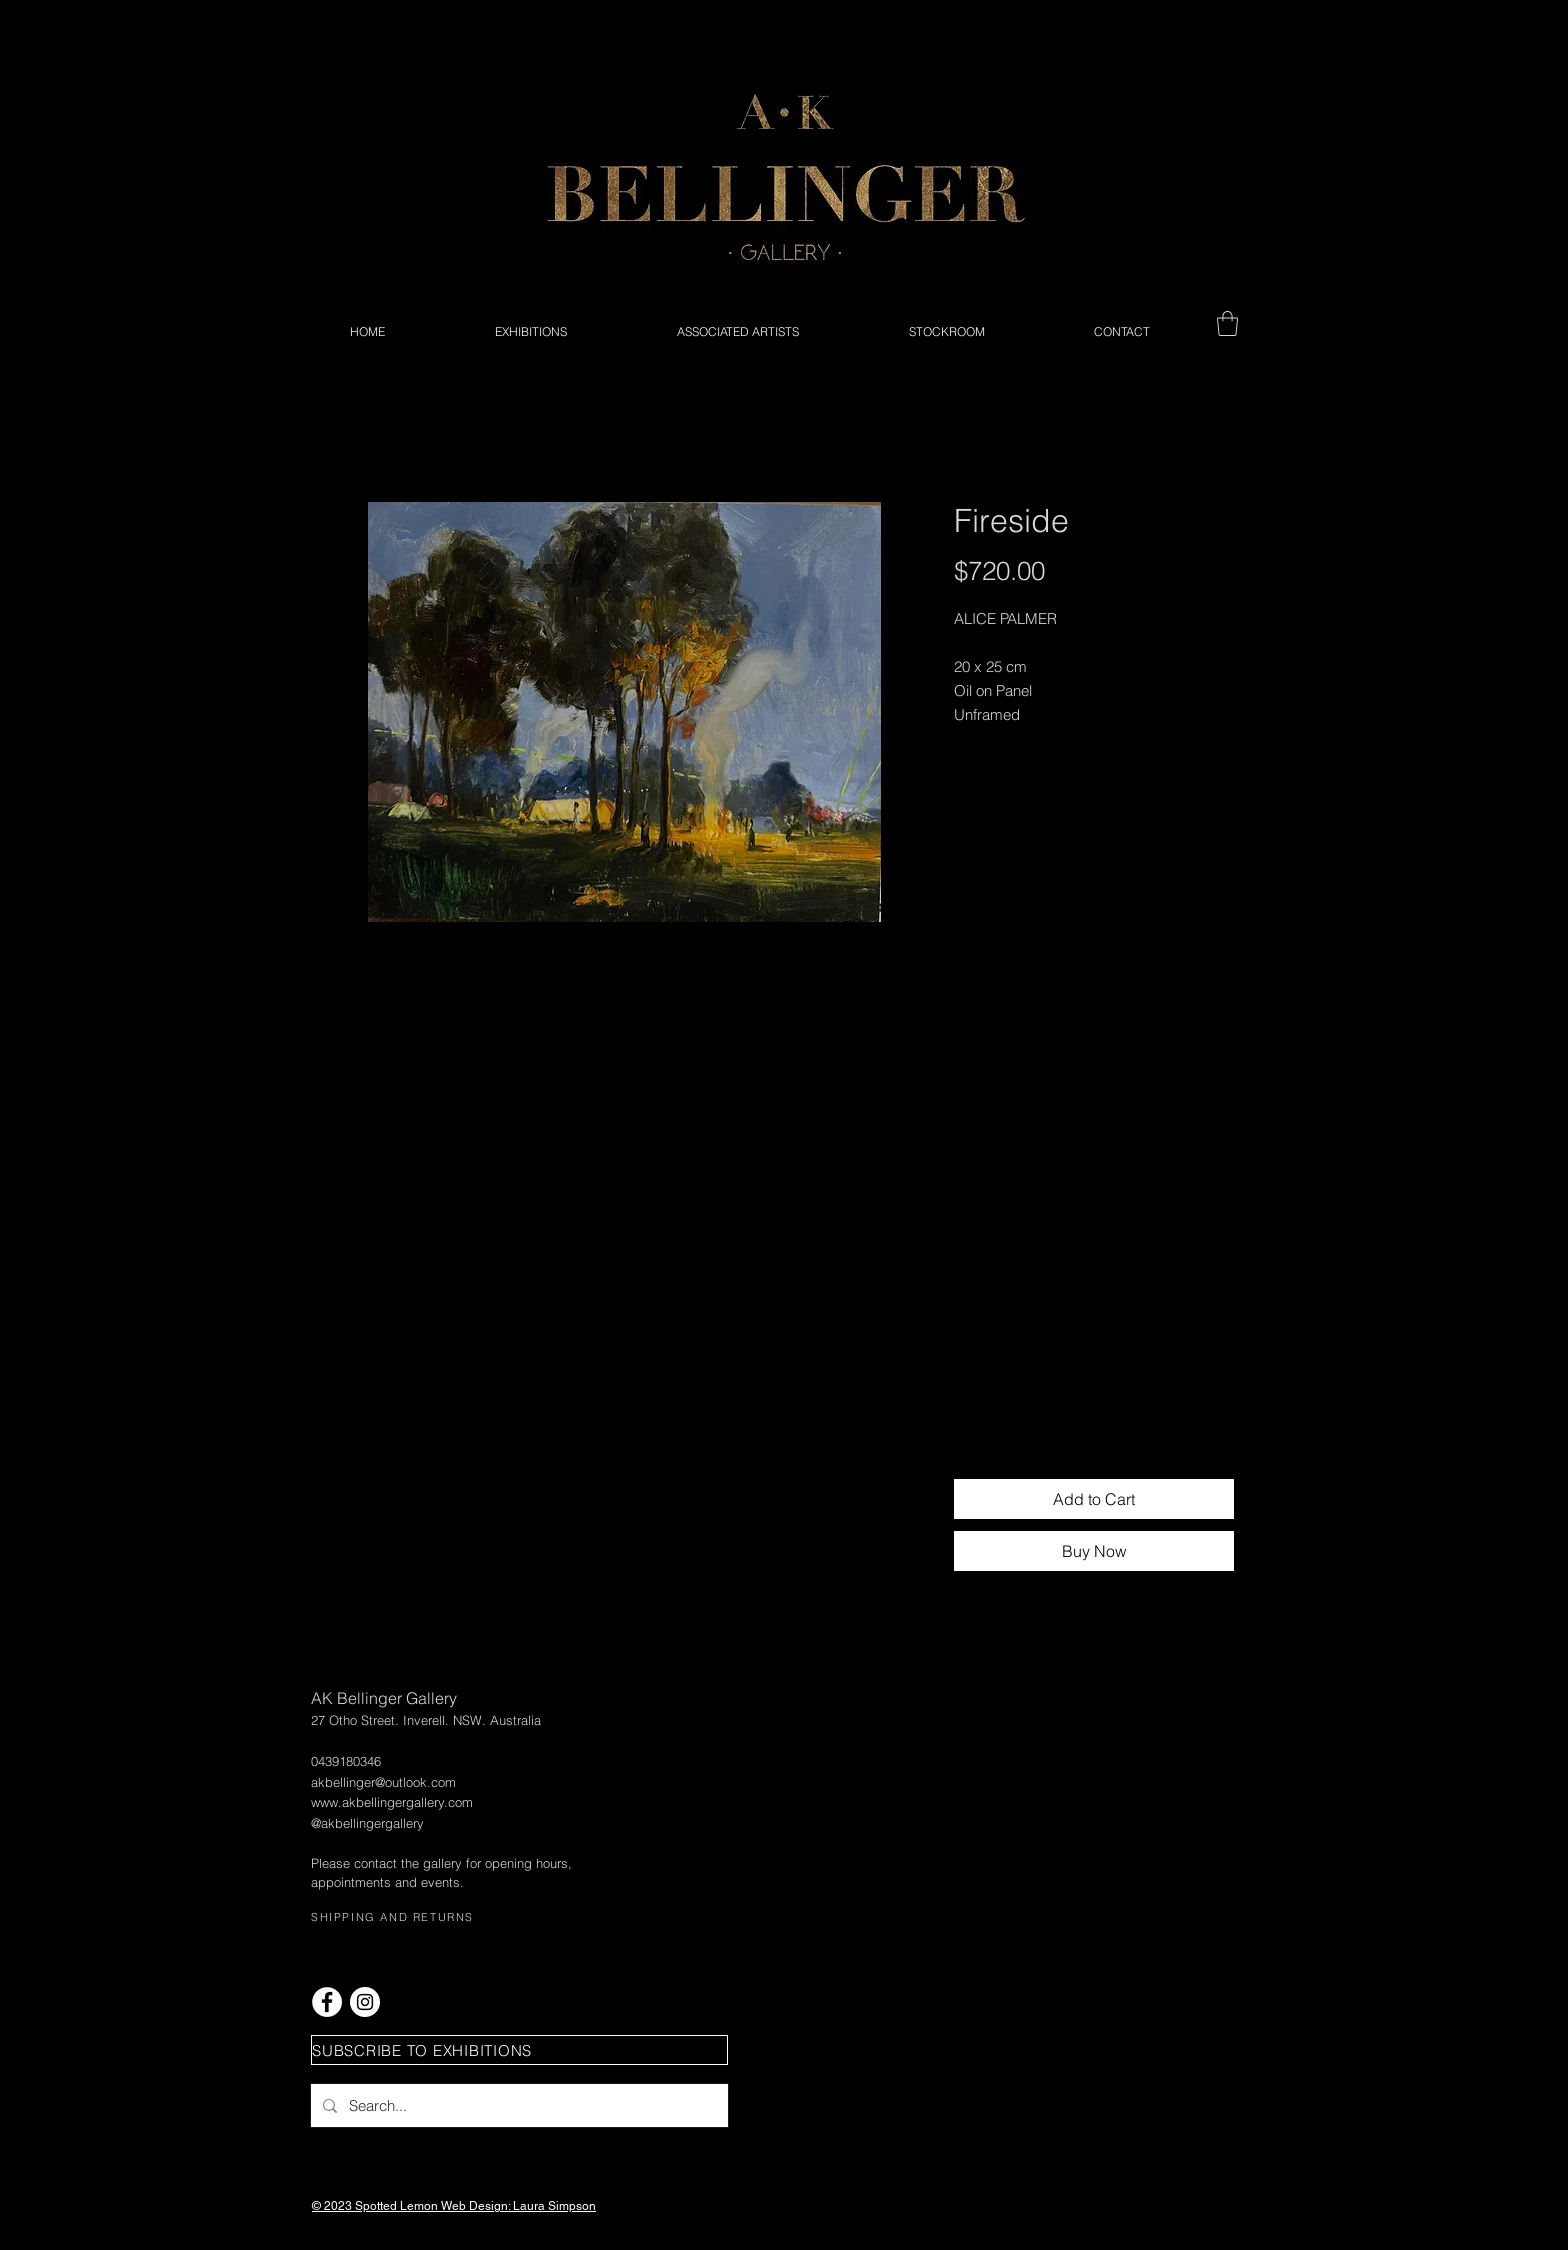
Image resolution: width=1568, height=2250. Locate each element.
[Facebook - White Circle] (327, 2002)
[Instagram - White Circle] (365, 2002)
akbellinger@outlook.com (383, 1782)
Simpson (572, 2206)
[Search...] (517, 2105)
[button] (1227, 323)
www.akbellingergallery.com (392, 1802)
